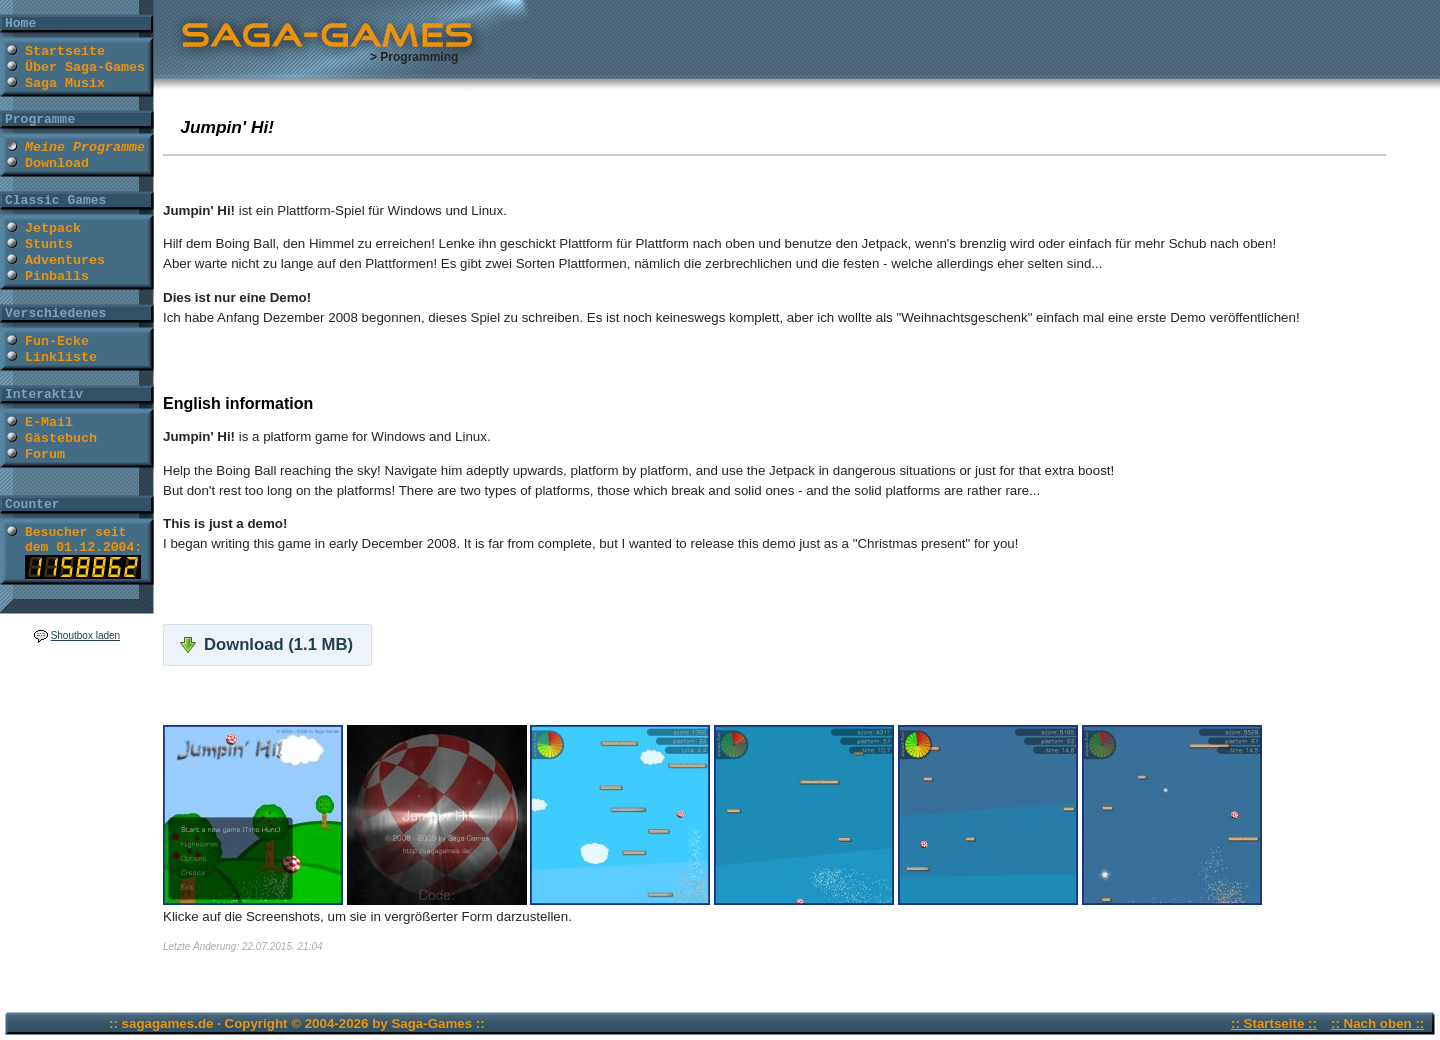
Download (57, 163)
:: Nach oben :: (1377, 1023)
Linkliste (61, 357)
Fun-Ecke (57, 341)
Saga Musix (65, 83)
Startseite (65, 51)
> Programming (414, 57)
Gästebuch (61, 438)
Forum (45, 454)
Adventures (65, 260)
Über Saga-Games (85, 67)
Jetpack (53, 228)
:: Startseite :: (1274, 1023)
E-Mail (49, 422)
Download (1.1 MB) (278, 644)
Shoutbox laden (86, 635)
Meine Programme (85, 147)
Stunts (49, 244)
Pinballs (57, 276)
